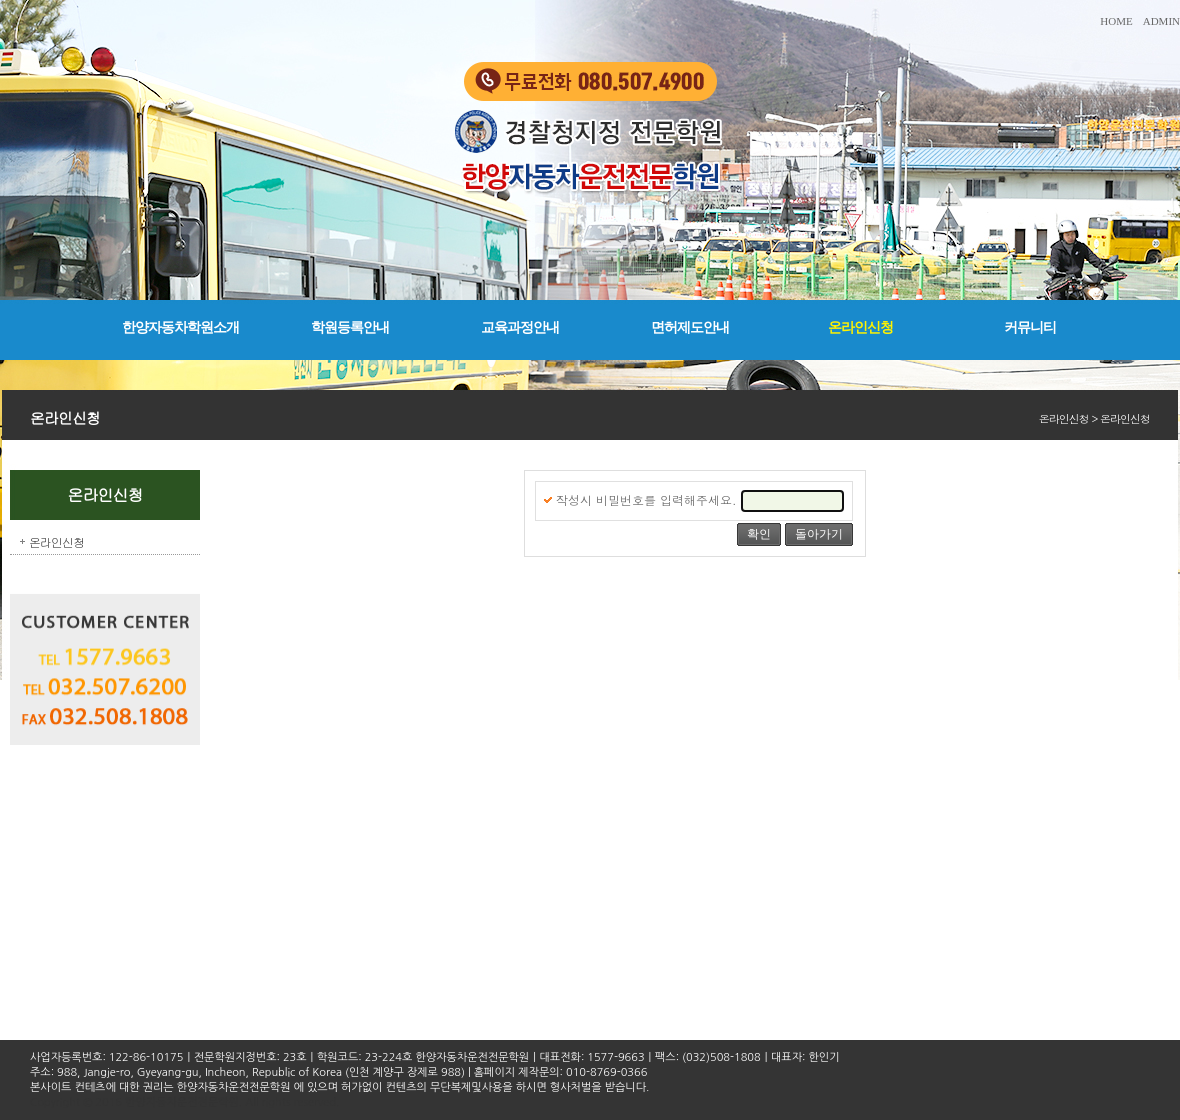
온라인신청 (860, 327)
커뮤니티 (1030, 327)
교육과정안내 (520, 327)
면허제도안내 (690, 327)
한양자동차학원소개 (180, 327)
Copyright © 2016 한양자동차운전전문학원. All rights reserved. (184, 1102)
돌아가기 (819, 534)
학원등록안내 (350, 327)
